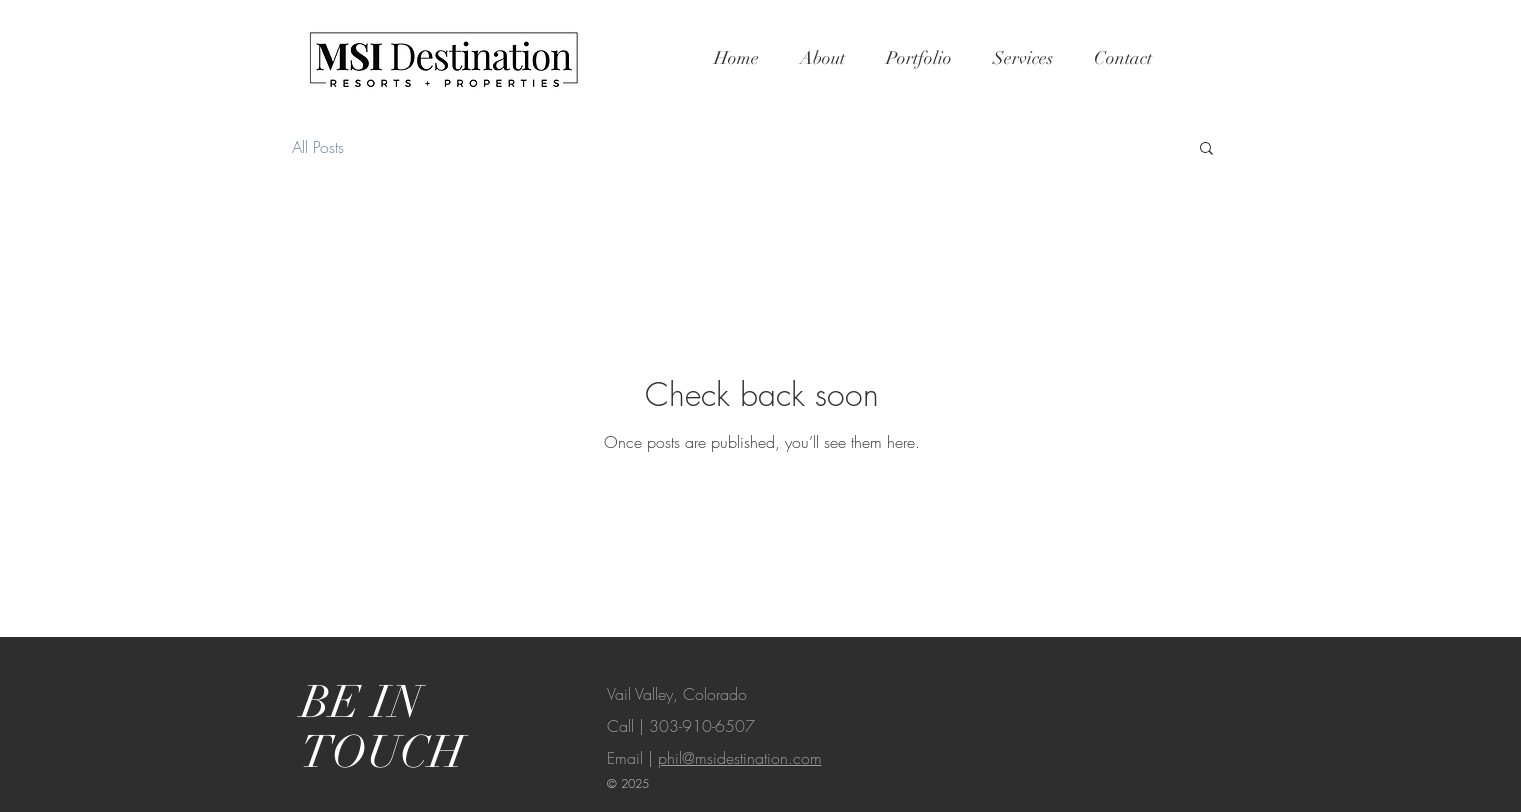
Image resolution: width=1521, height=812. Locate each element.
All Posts (318, 147)
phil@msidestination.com (740, 758)
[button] (1206, 149)
